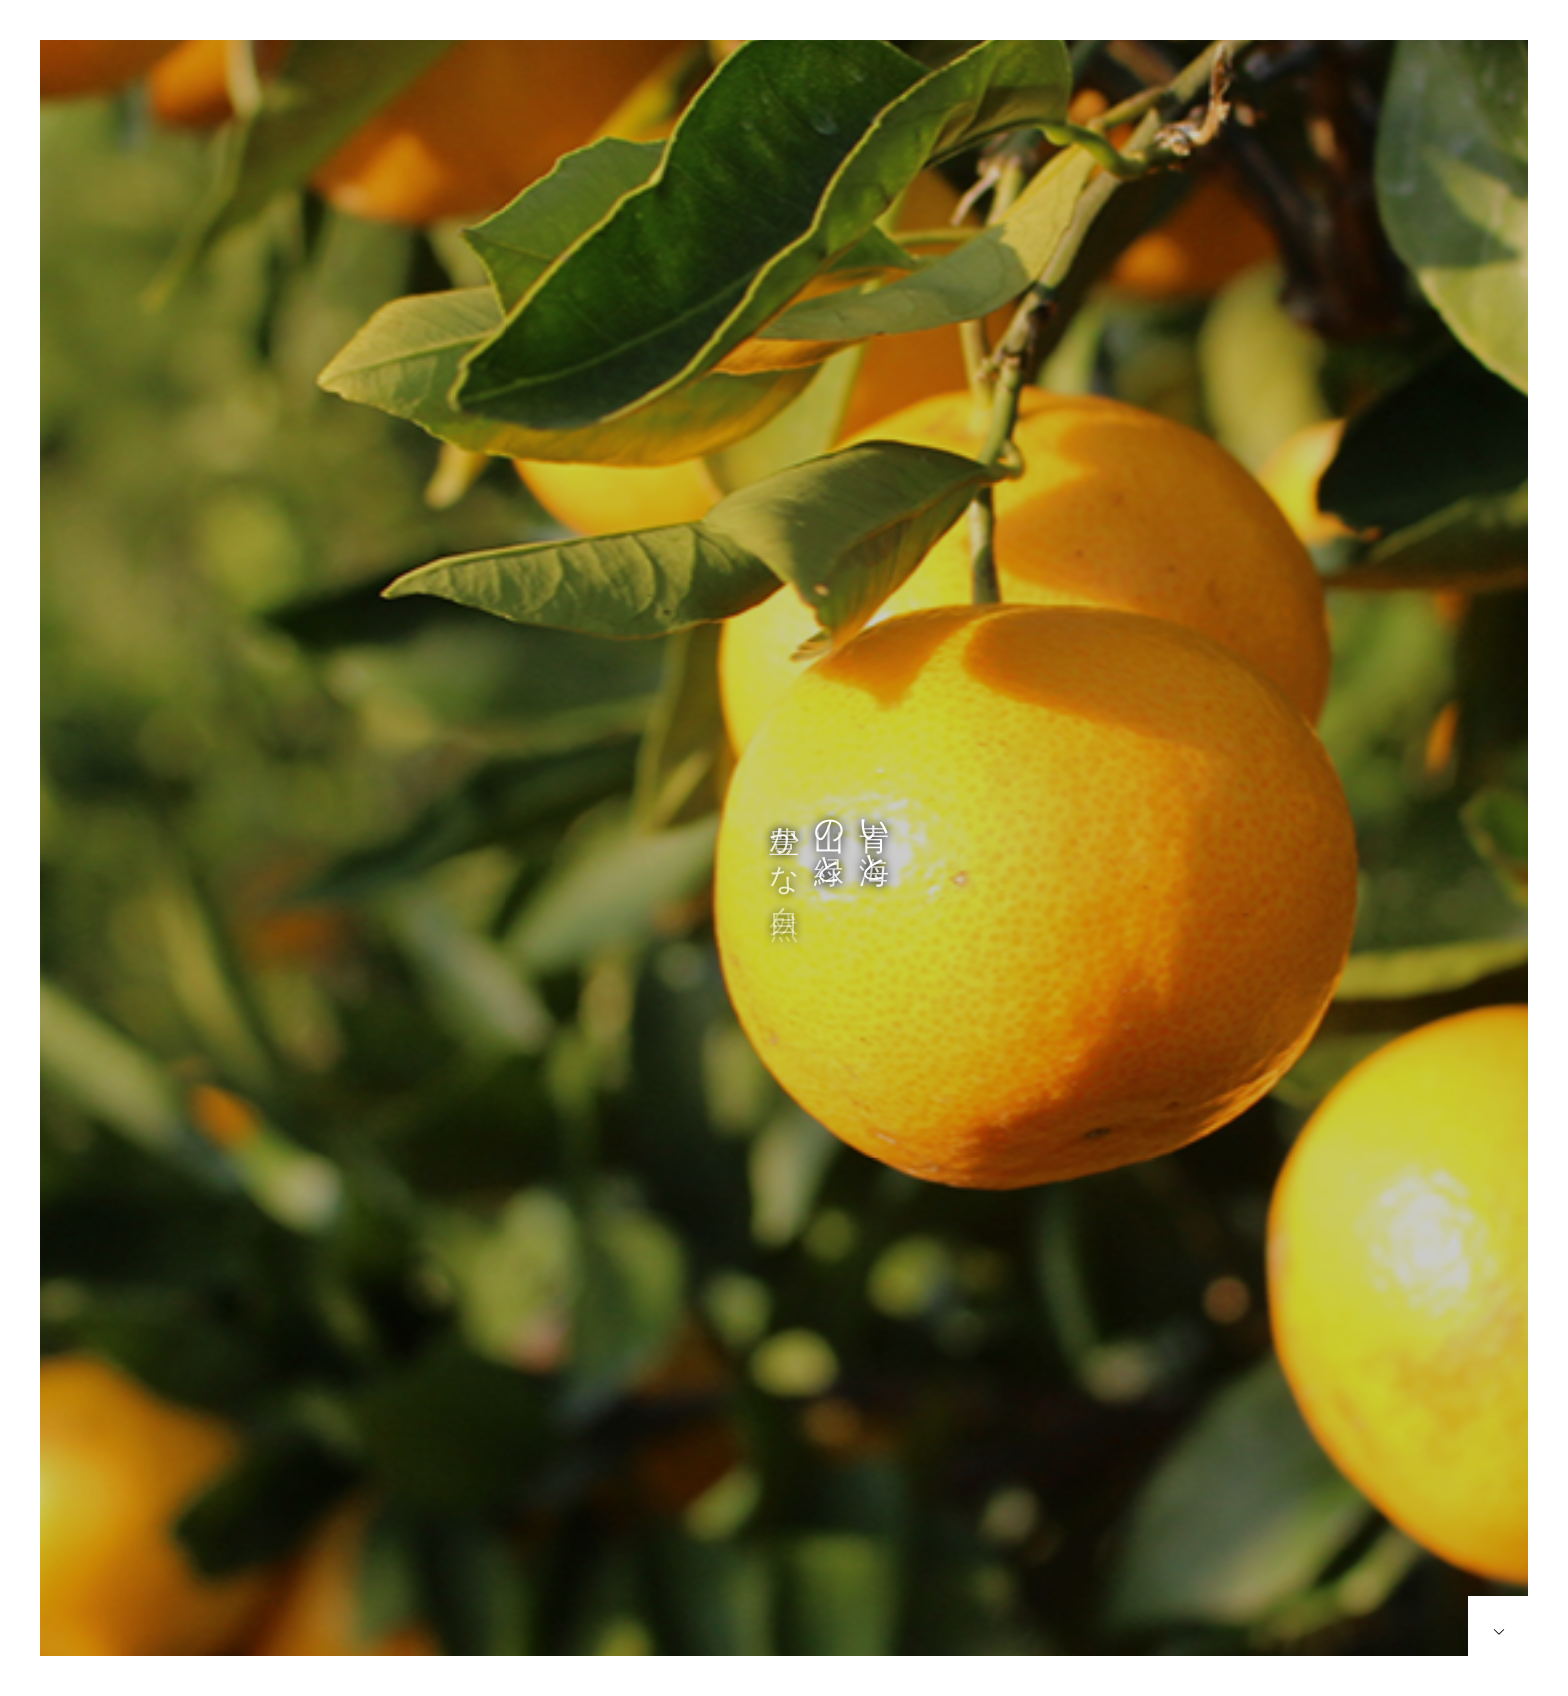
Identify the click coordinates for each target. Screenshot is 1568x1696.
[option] (784, 868)
